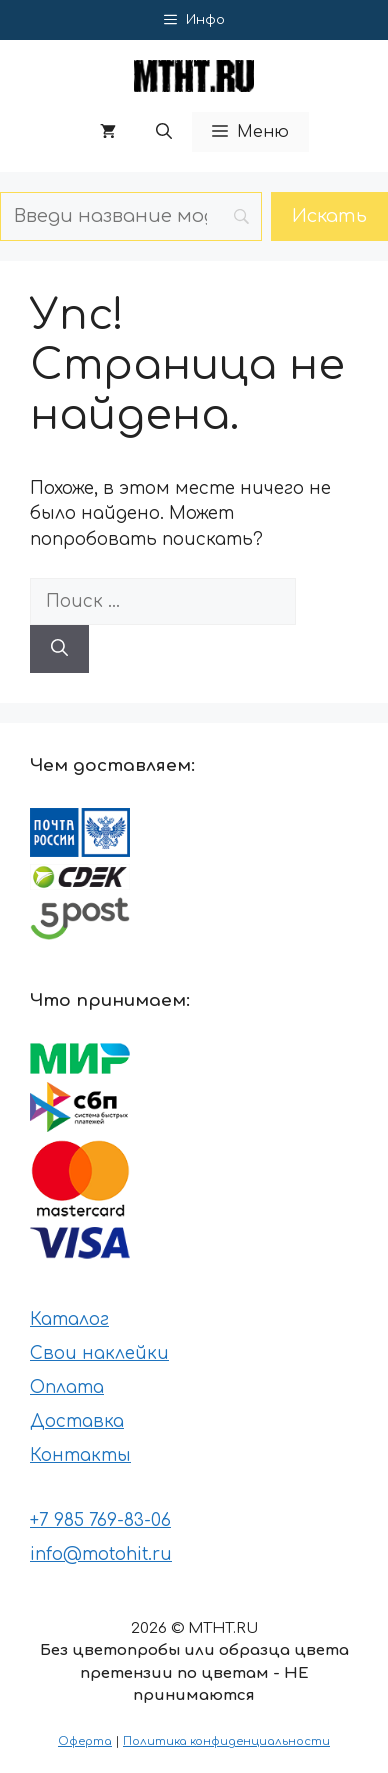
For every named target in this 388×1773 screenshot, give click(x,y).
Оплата (67, 1387)
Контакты (80, 1455)
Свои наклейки (99, 1353)
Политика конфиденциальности (226, 1741)
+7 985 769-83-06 (100, 1520)
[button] (164, 132)
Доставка (77, 1421)
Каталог (69, 1319)
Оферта (85, 1741)
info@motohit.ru (101, 1554)
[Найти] (59, 649)
